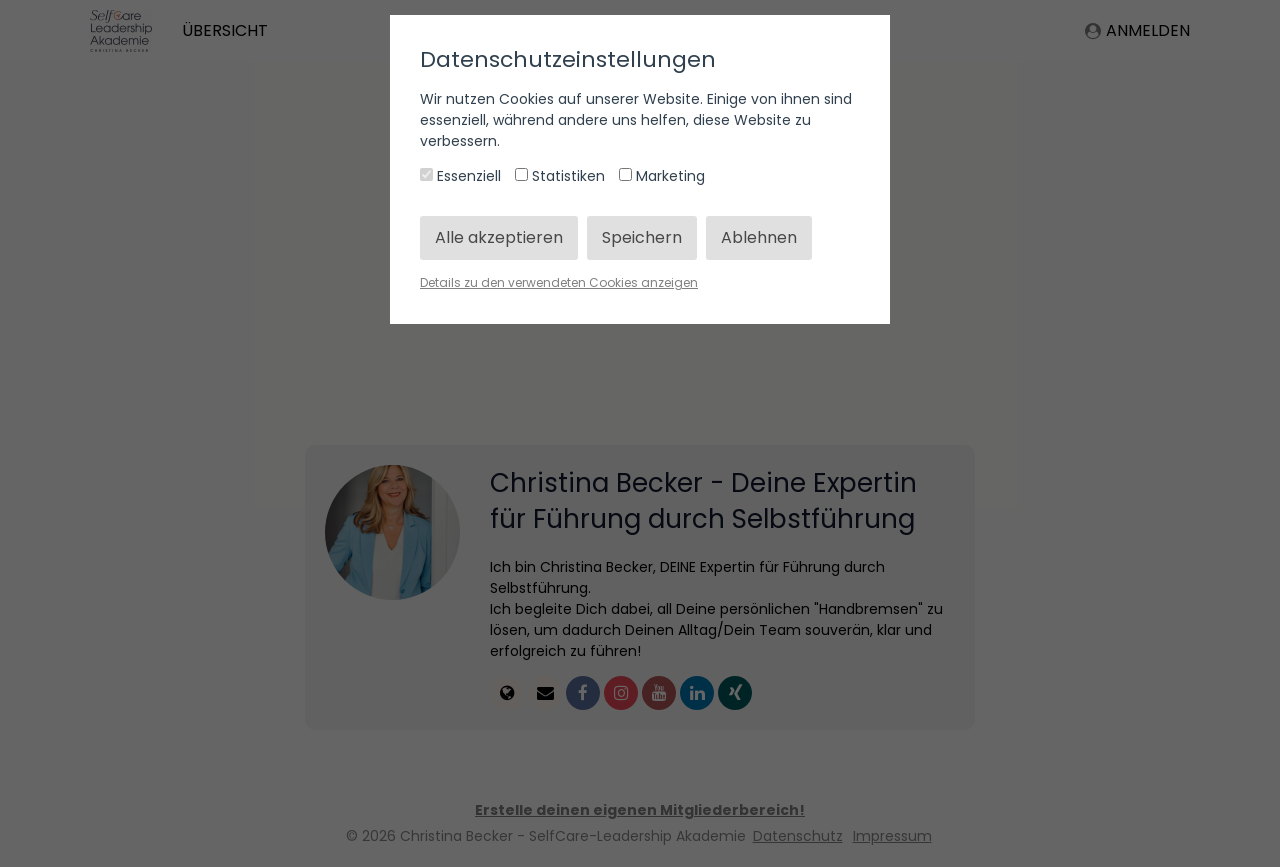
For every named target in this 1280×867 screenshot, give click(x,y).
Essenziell (462, 176)
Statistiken (562, 176)
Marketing (662, 176)
